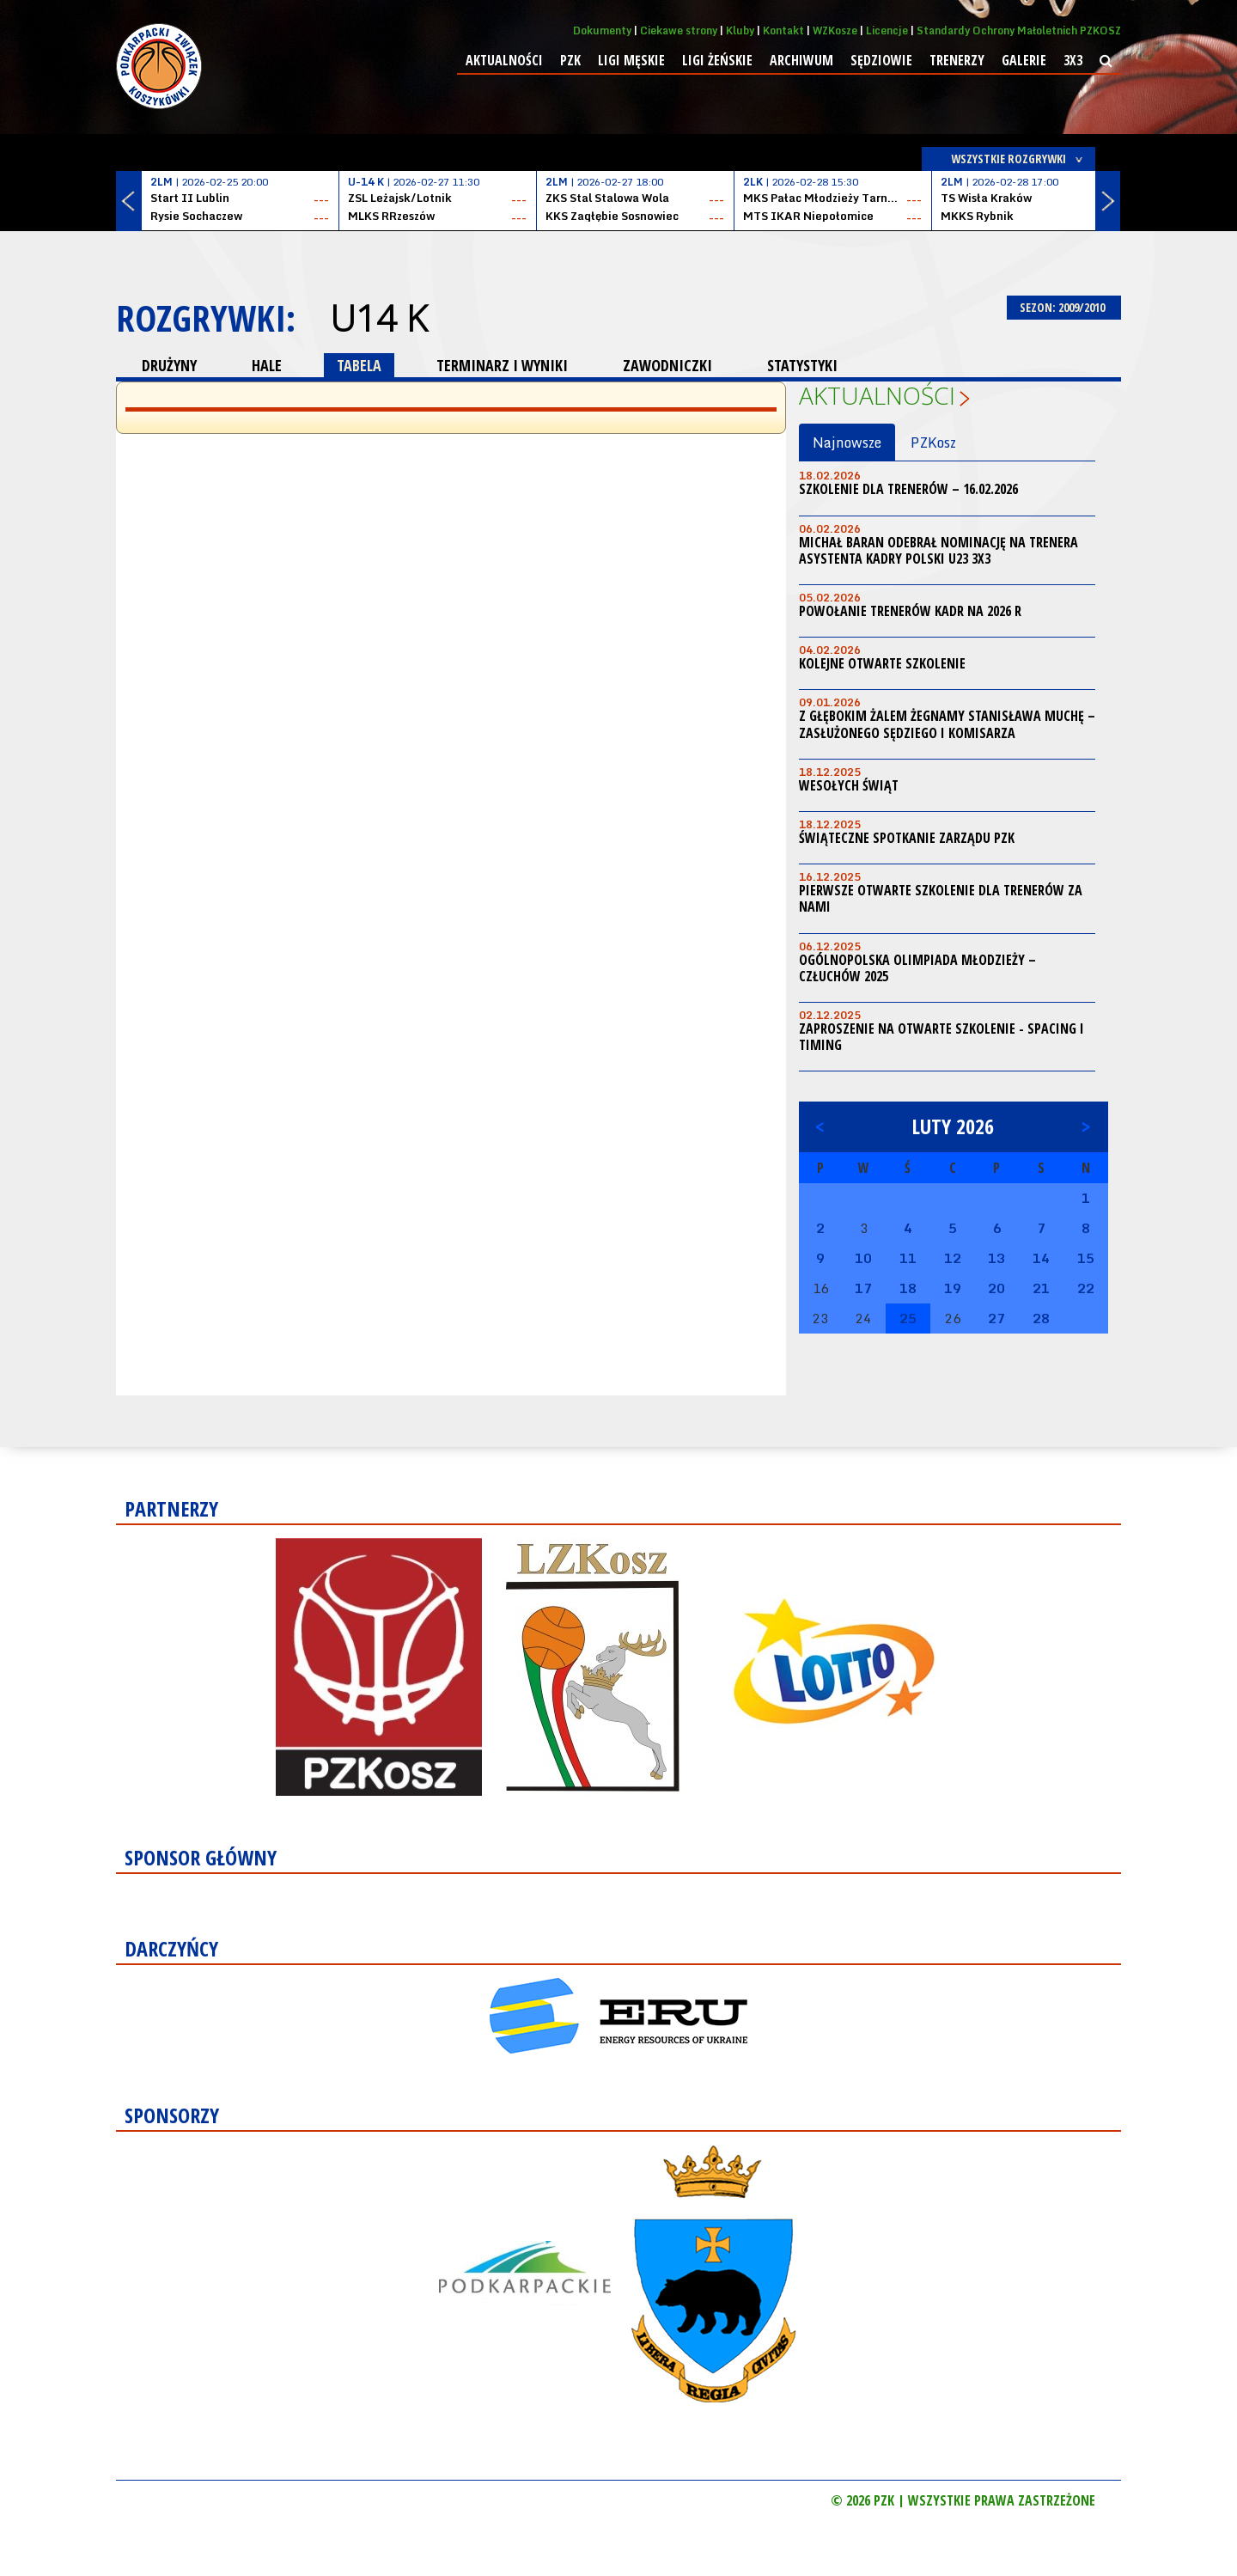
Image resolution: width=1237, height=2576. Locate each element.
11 (908, 1258)
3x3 (1072, 60)
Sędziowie (881, 60)
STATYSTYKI (802, 365)
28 (1041, 1318)
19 (952, 1288)
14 (1041, 1258)
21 (1041, 1288)
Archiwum (801, 60)
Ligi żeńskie (717, 60)
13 (996, 1258)
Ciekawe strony (678, 30)
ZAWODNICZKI (667, 365)
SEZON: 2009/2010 (1064, 307)
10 (863, 1258)
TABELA (359, 365)
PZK (570, 60)
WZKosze (835, 30)
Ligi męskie (631, 60)
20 (996, 1288)
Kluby (740, 30)
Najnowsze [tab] (847, 442)
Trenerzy (956, 60)
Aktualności (504, 60)
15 (1085, 1258)
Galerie (1024, 60)
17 (863, 1288)
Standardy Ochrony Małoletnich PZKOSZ (1019, 30)
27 (996, 1318)
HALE (267, 365)
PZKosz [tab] (933, 442)
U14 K (378, 318)
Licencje (887, 30)
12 (952, 1258)
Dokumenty (602, 30)
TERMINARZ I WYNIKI (502, 365)
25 (908, 1318)
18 (908, 1288)
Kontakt (783, 30)
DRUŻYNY (169, 365)
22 (1085, 1288)
